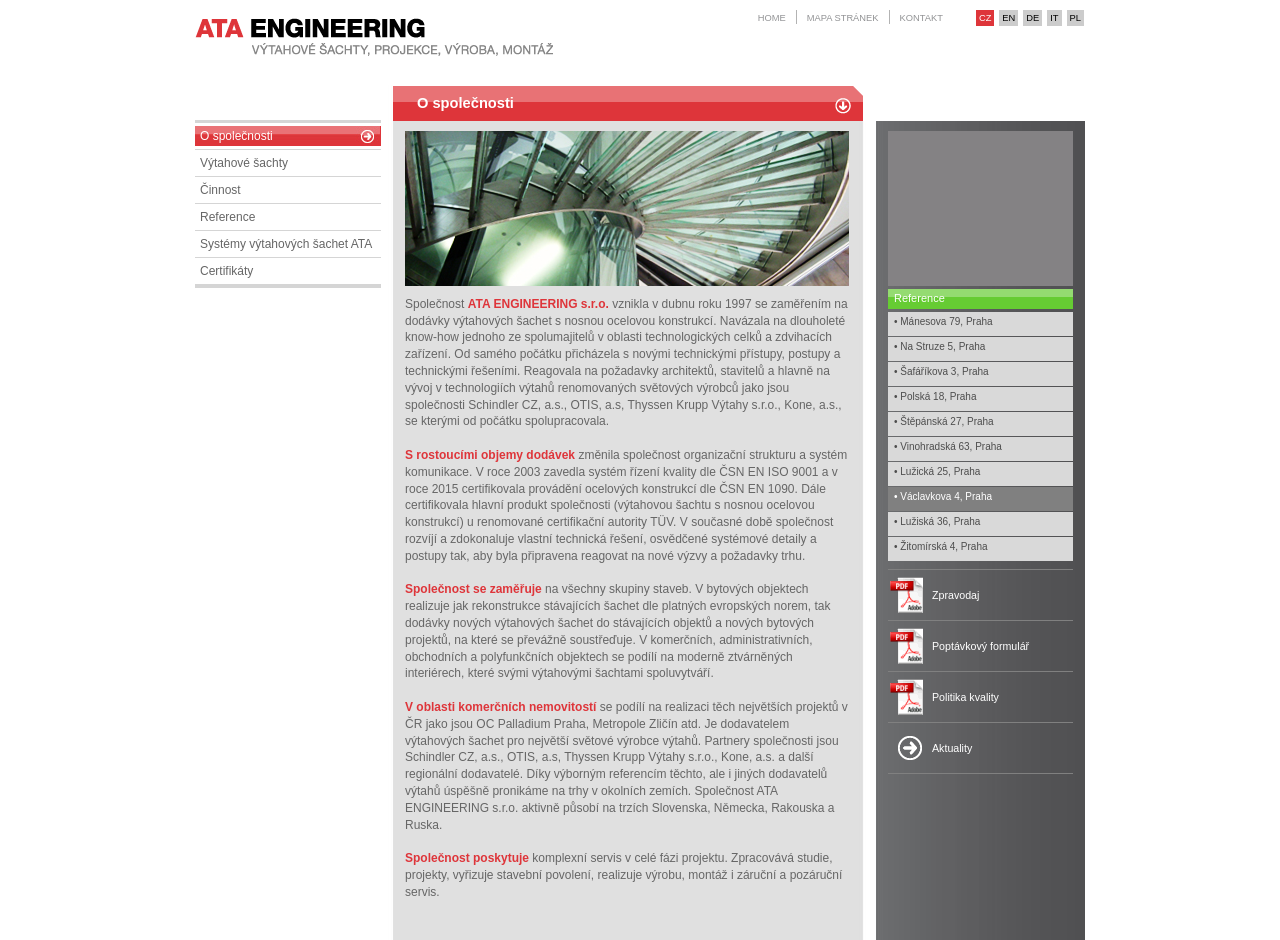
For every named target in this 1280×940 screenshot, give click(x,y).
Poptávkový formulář (980, 646)
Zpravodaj (955, 595)
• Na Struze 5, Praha (939, 346)
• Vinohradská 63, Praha (948, 446)
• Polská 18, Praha (935, 396)
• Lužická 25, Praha (937, 471)
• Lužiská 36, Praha (937, 521)
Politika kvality (965, 697)
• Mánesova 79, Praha (943, 321)
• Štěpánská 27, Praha (944, 421)
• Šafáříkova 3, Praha (941, 371)
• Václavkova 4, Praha (943, 496)
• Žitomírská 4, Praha (941, 546)
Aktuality (952, 748)
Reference (919, 298)
